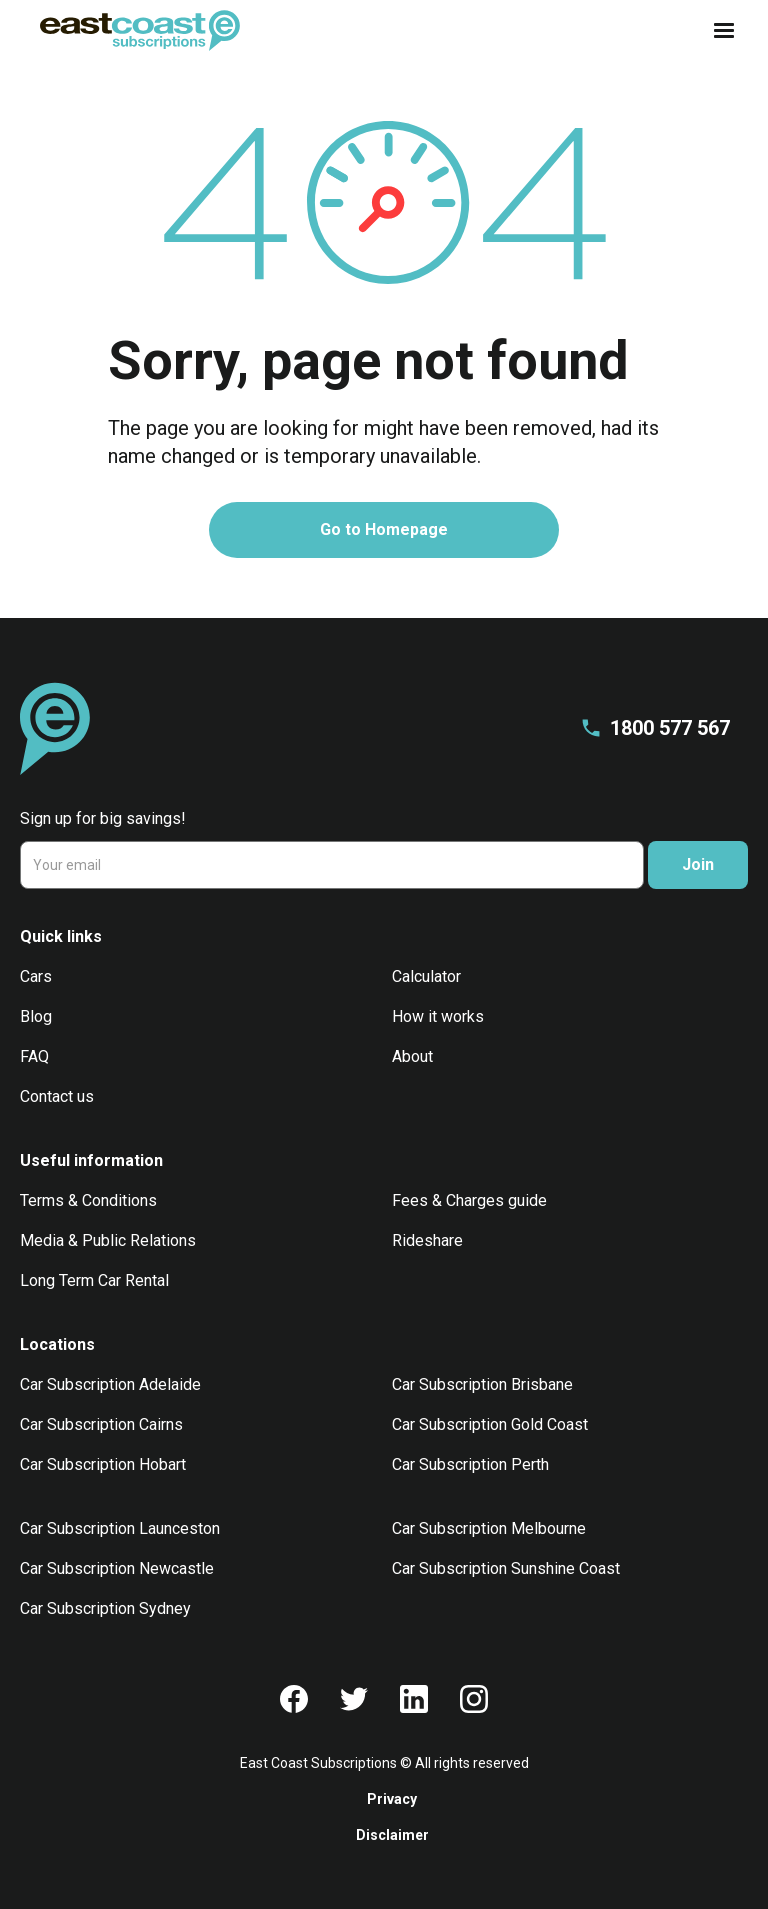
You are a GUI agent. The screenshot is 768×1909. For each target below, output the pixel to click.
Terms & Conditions (88, 1200)
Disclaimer (392, 1835)
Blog (36, 1016)
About (412, 1056)
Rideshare (427, 1240)
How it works (438, 1016)
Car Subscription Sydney (105, 1608)
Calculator (426, 976)
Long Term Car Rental (94, 1280)
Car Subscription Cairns (101, 1424)
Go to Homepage (384, 529)
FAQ (34, 1056)
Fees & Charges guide (469, 1200)
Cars (36, 976)
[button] (718, 31)
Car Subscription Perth (470, 1464)
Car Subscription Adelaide (110, 1384)
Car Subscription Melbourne (489, 1528)
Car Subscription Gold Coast (490, 1424)
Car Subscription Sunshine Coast (506, 1568)
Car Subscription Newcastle (117, 1568)
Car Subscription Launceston (120, 1528)
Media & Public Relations (108, 1240)
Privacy (392, 1799)
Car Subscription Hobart (103, 1464)
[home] (140, 30)
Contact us (57, 1096)
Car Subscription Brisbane (482, 1384)
